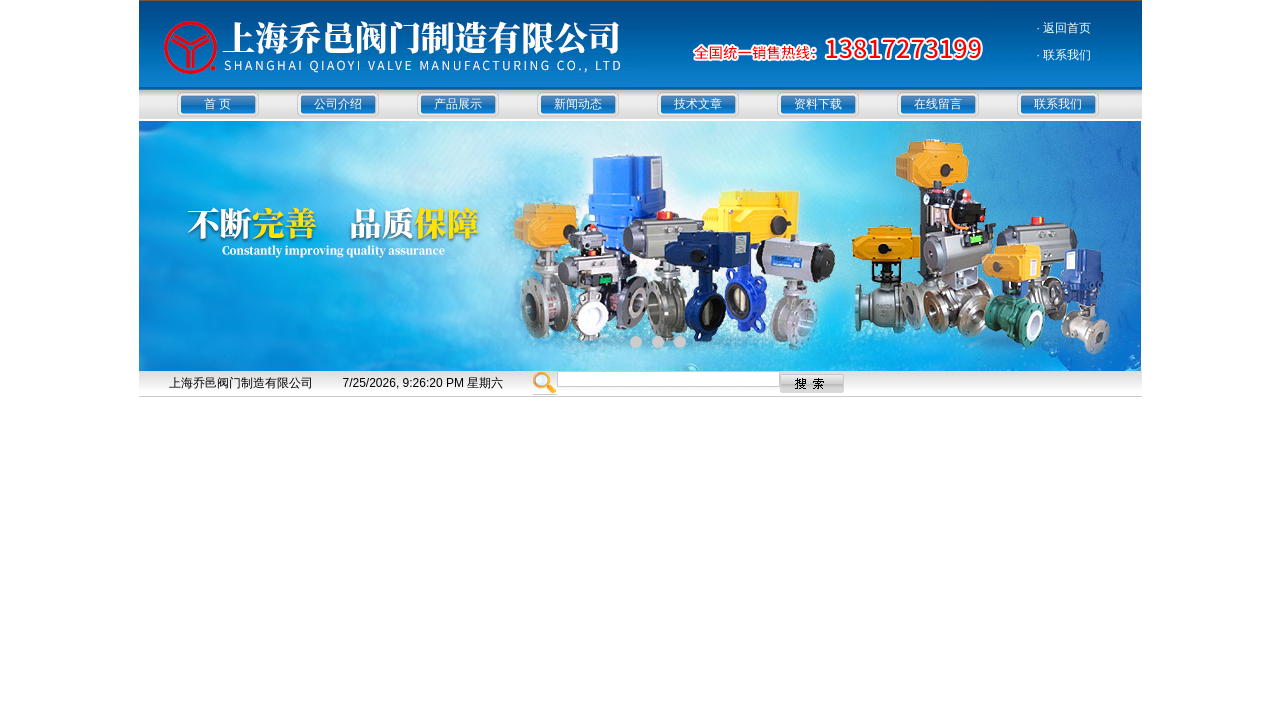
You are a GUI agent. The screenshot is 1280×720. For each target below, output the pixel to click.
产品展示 (458, 104)
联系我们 (1058, 104)
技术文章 (698, 104)
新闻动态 (578, 104)
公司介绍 (338, 104)
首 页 (217, 104)
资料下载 (818, 104)
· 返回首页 (1064, 28)
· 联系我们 (1064, 55)
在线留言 (938, 104)
